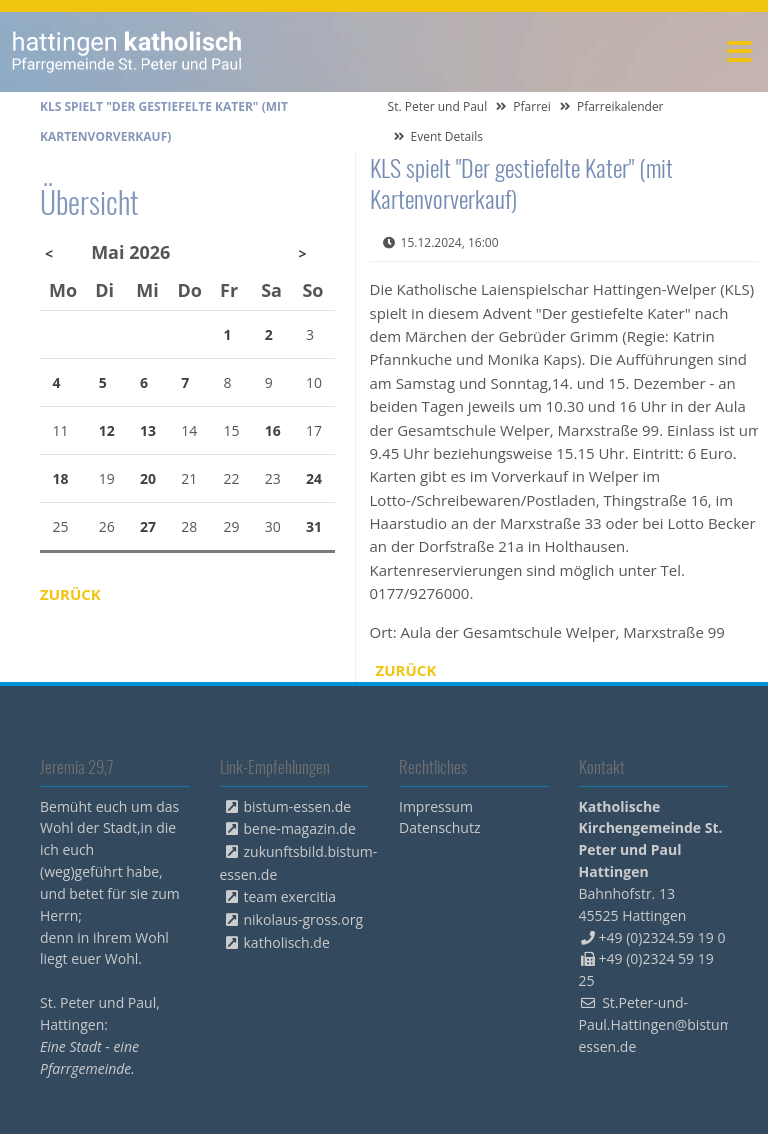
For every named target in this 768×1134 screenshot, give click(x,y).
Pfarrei (532, 106)
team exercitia (290, 896)
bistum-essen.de (298, 806)
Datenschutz (439, 827)
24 (314, 478)
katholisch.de (287, 942)
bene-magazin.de (300, 828)
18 (61, 478)
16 (273, 430)
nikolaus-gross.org (304, 919)
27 (148, 526)
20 (148, 478)
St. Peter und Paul (438, 106)
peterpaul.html (127, 52)
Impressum (436, 806)
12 (107, 430)
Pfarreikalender (620, 106)
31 (314, 526)
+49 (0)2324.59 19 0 (662, 937)
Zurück (406, 670)
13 (148, 430)
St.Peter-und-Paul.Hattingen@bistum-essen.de (658, 1024)
